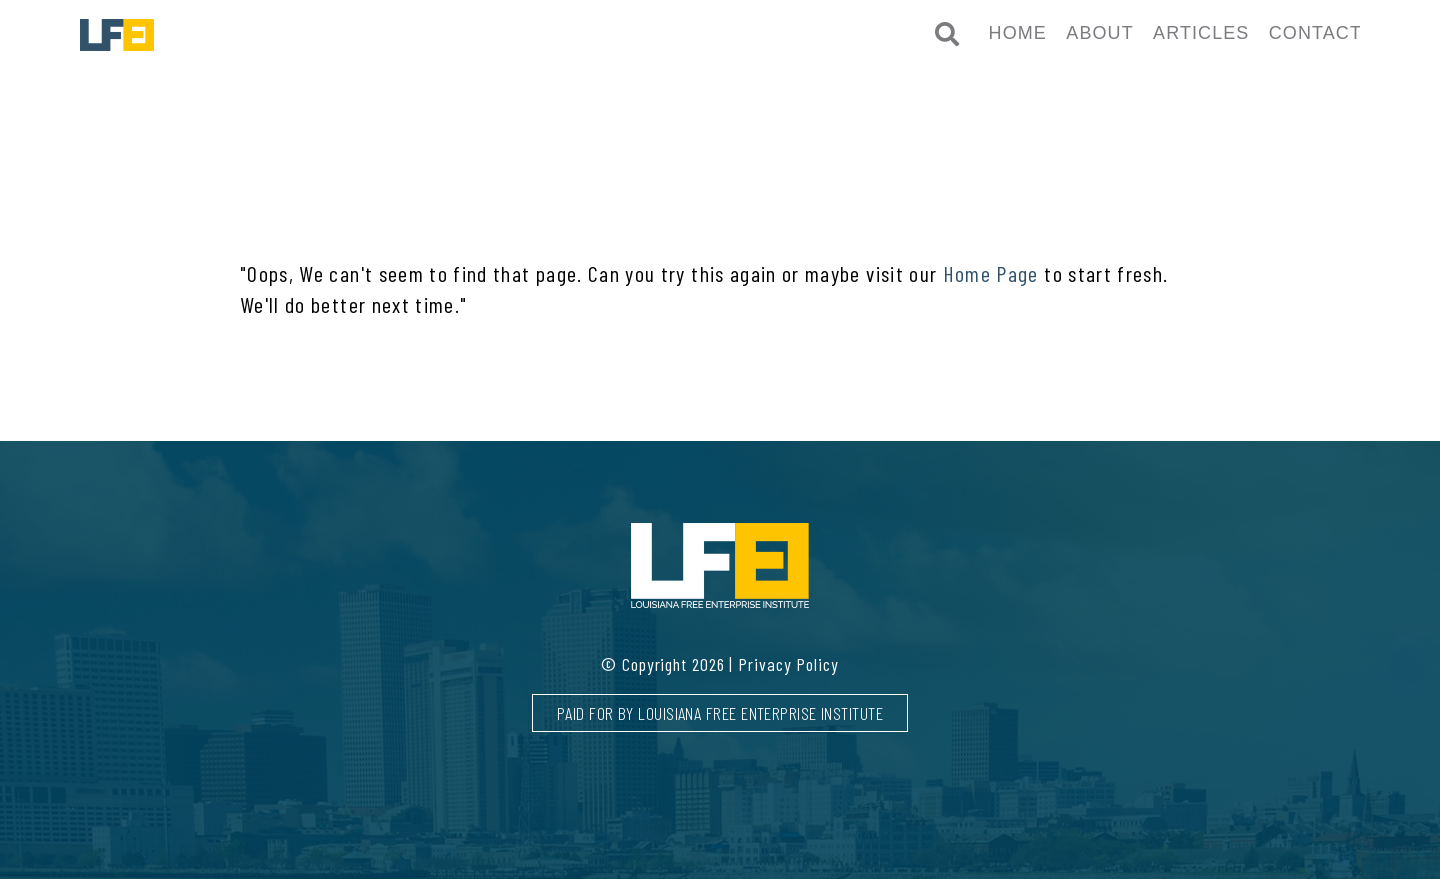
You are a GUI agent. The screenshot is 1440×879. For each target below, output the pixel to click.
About (1099, 33)
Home (1018, 33)
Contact (1315, 33)
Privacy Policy (788, 664)
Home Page (991, 273)
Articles (1201, 33)
